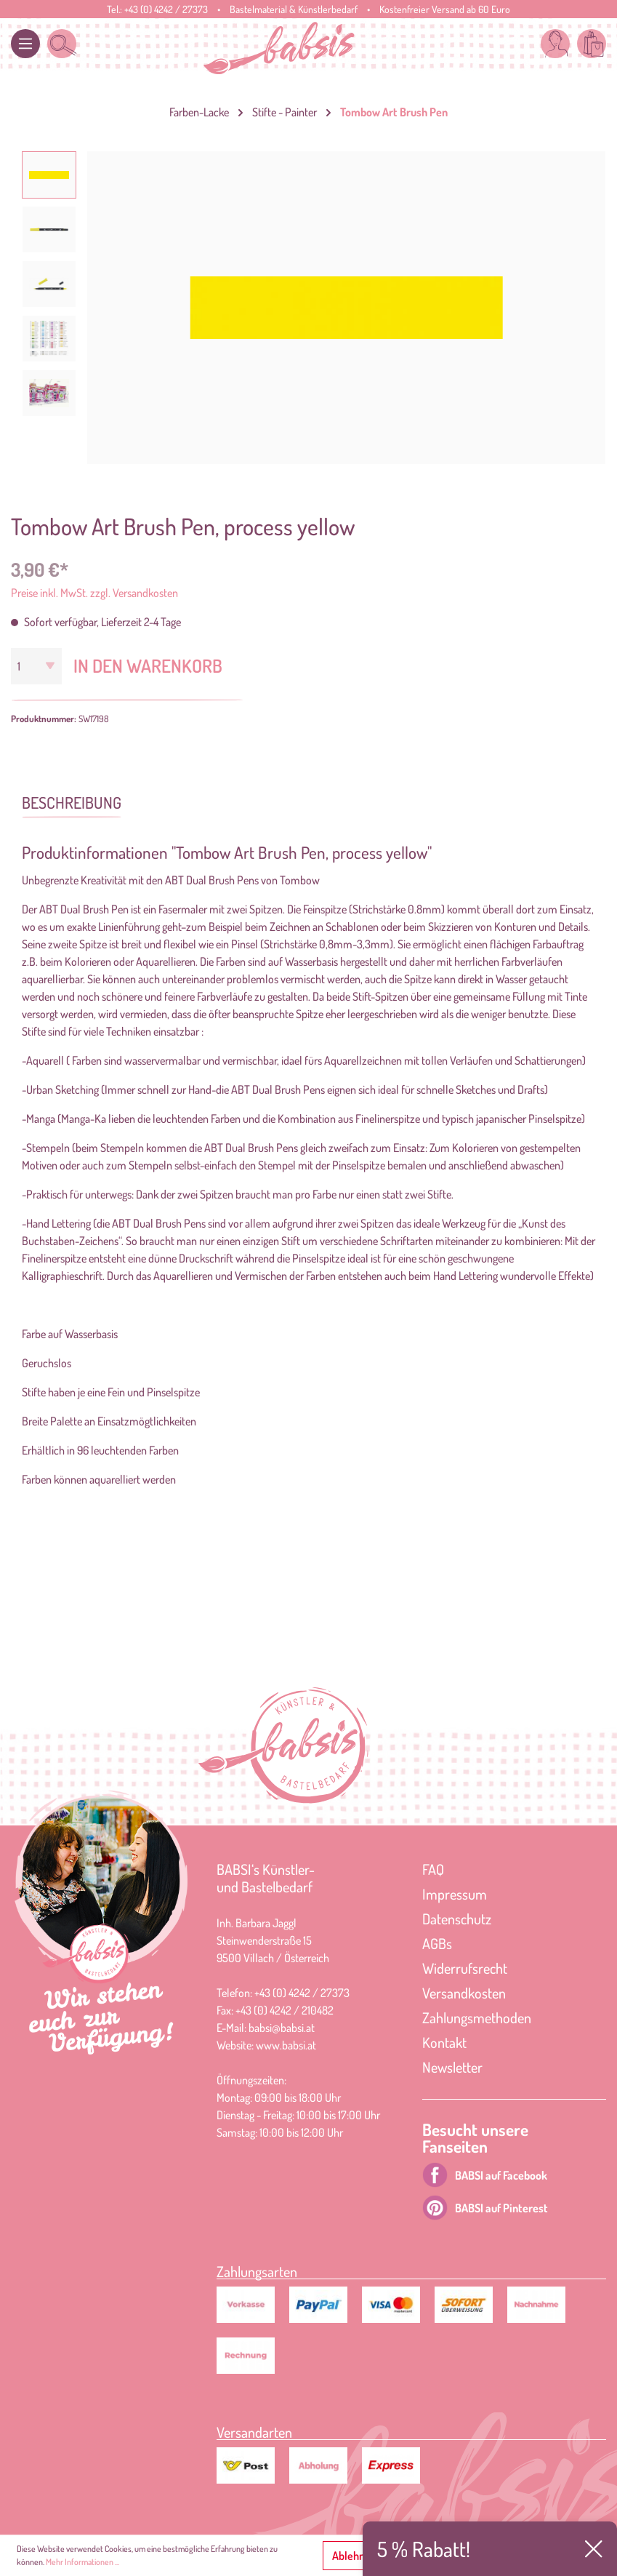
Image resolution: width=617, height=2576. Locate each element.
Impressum (454, 1893)
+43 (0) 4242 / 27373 (166, 9)
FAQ (433, 1869)
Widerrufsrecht (464, 1968)
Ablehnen (354, 2555)
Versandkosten (464, 1992)
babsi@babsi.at (282, 2027)
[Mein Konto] (555, 43)
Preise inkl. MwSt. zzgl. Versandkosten (94, 592)
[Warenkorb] (591, 43)
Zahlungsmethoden (476, 2017)
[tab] (71, 801)
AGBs (437, 1943)
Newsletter (452, 2066)
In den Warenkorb (147, 665)
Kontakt (444, 2042)
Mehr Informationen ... (82, 2561)
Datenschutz (456, 1918)
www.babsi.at (286, 2045)
